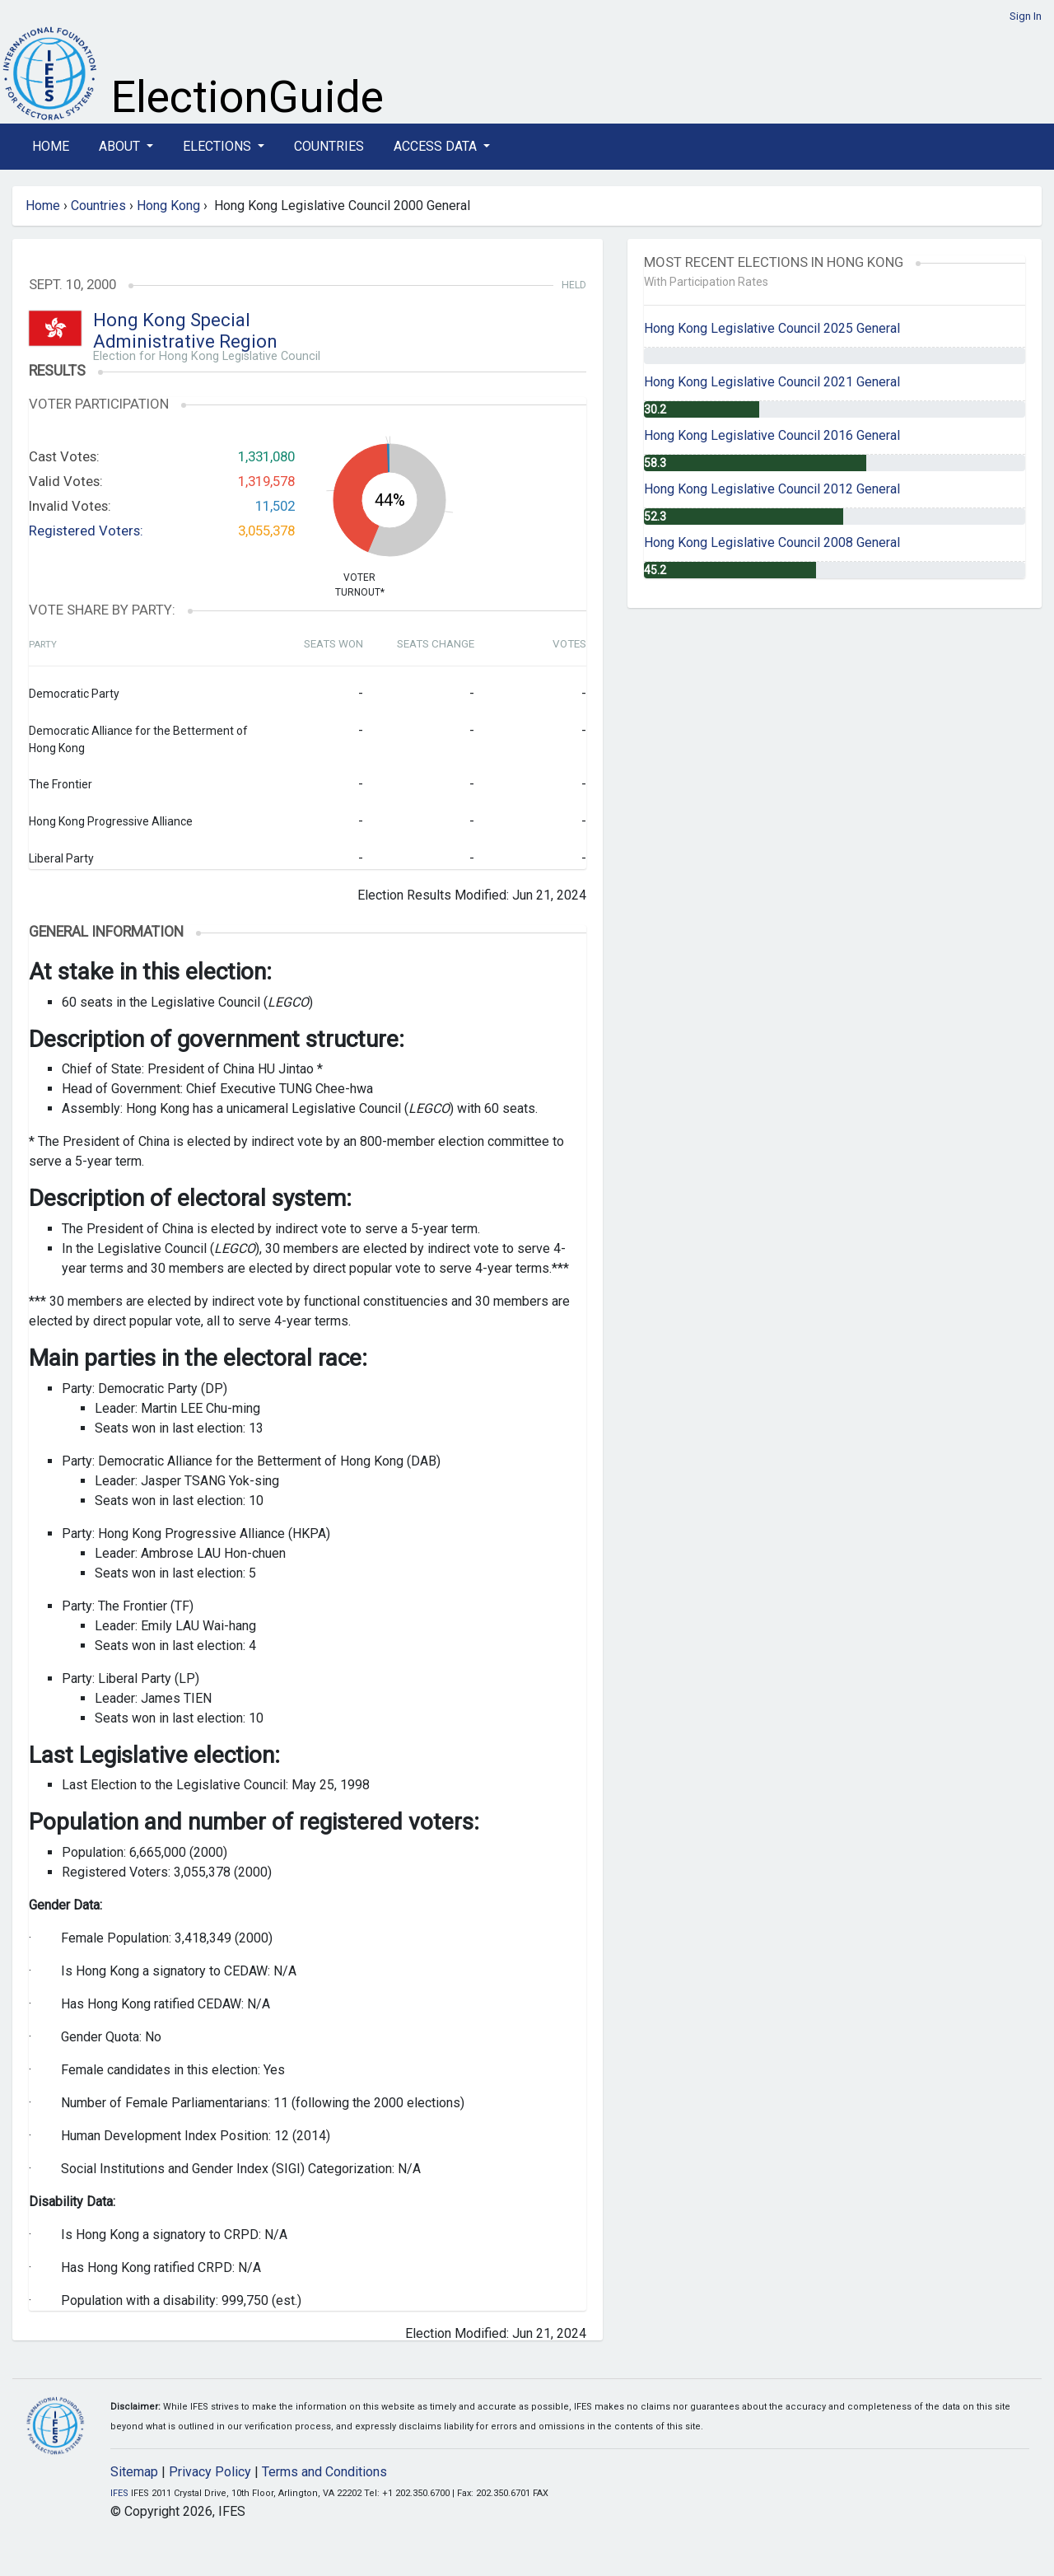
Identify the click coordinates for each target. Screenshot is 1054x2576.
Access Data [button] (437, 146)
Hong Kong (168, 205)
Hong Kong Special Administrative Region (185, 331)
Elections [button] (218, 146)
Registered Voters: (86, 530)
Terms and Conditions (324, 2472)
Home (50, 146)
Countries (329, 146)
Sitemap (134, 2472)
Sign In (1026, 16)
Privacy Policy (210, 2472)
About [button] (121, 146)
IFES (119, 2493)
